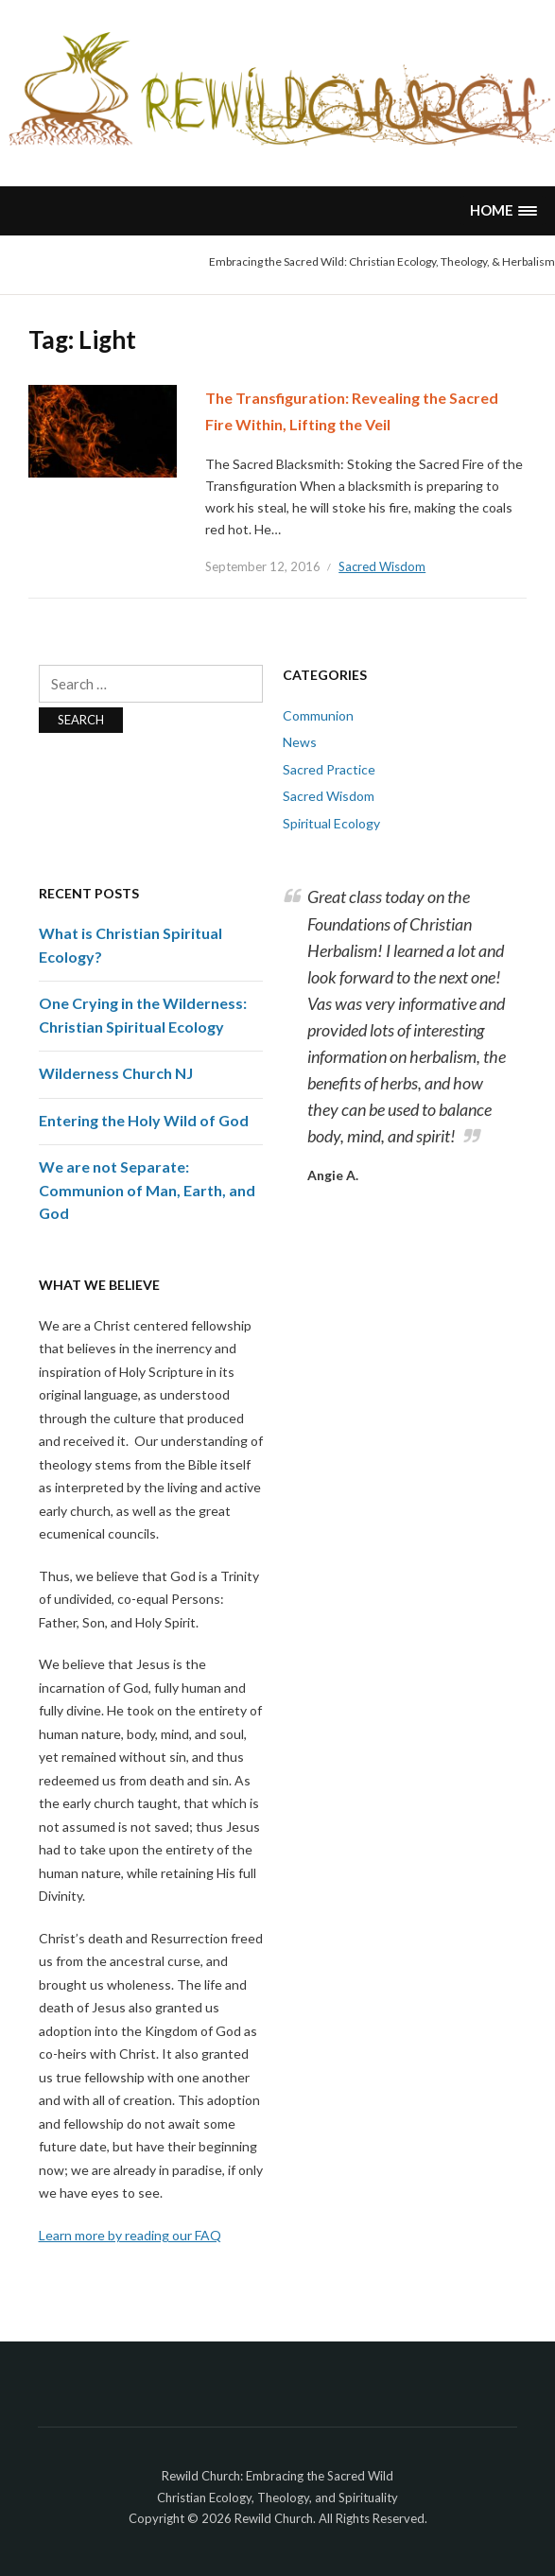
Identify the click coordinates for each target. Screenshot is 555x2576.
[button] (503, 210)
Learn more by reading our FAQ (130, 2235)
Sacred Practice (329, 769)
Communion (318, 715)
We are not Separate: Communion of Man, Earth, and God (147, 1189)
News (300, 742)
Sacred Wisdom (381, 566)
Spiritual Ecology (331, 823)
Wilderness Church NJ (116, 1073)
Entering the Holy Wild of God (144, 1120)
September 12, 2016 (263, 566)
